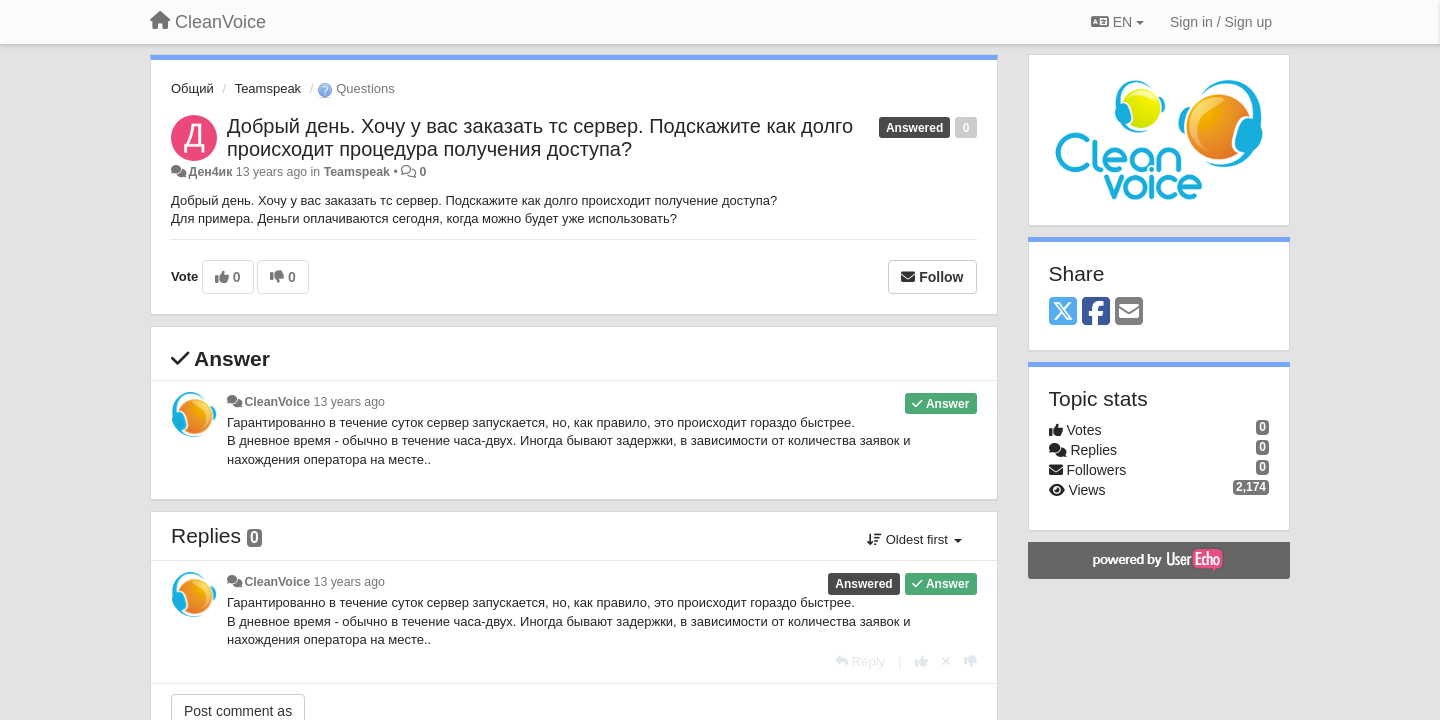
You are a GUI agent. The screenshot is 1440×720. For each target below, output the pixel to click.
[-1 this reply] (970, 661)
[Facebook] (1096, 312)
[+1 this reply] (921, 661)
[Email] (1129, 312)
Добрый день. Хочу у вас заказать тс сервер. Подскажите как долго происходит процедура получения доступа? (540, 137)
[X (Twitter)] (1063, 312)
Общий (192, 88)
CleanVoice (277, 402)
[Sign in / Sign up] (1221, 22)
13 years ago (349, 402)
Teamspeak (268, 88)
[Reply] (860, 661)
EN (1117, 22)
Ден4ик (210, 172)
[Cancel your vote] (946, 661)
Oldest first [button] (914, 539)
